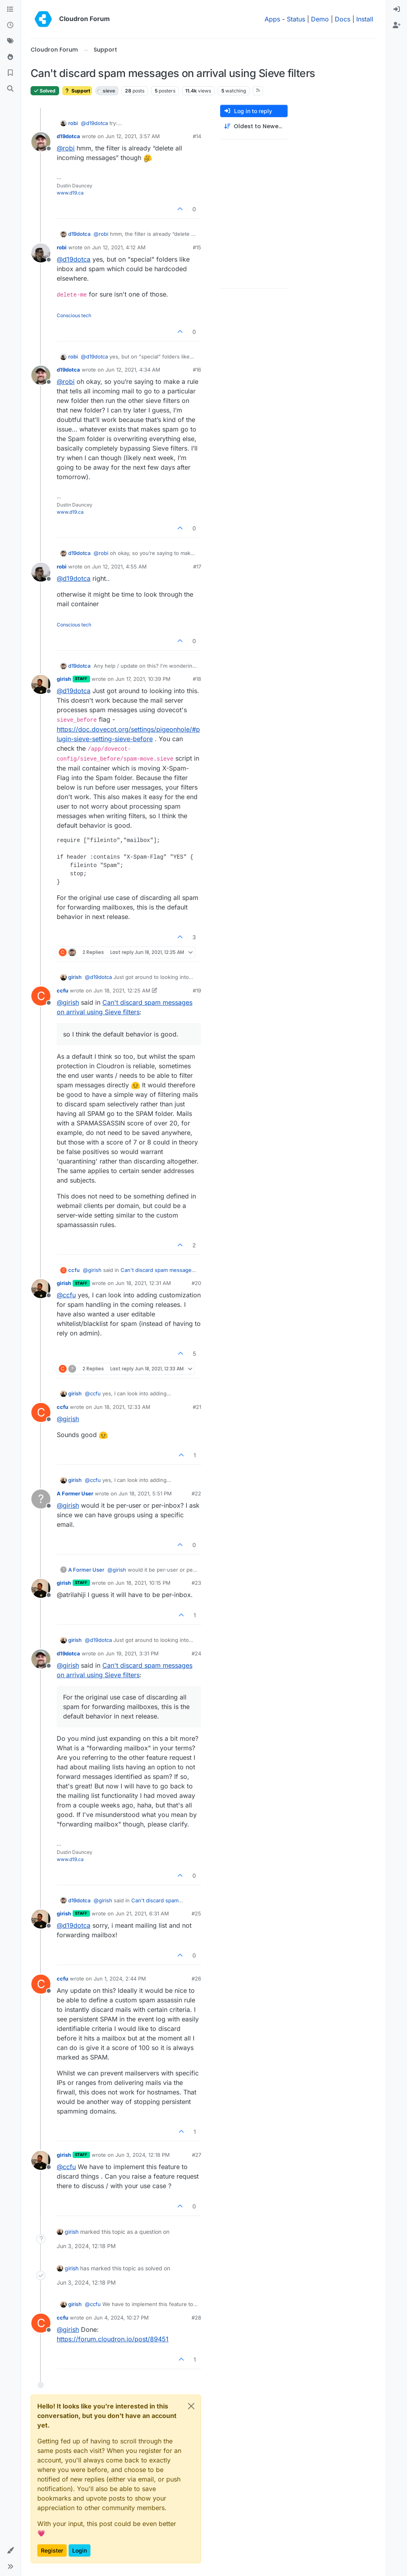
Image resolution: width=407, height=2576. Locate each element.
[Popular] (10, 57)
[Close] (191, 2406)
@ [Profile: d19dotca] (94, 123)
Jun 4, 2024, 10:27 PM (121, 2317)
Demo (320, 19)
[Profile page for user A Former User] (40, 1499)
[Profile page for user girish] (40, 684)
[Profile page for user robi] (40, 252)
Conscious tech (74, 315)
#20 (196, 1283)
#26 (196, 1978)
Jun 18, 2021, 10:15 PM (143, 1583)
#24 (196, 1653)
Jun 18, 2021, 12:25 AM (122, 990)
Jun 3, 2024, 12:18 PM (142, 2155)
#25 (196, 1913)
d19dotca (68, 136)
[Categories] (10, 9)
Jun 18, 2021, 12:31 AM (143, 1283)
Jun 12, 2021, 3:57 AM (133, 136)
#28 (196, 2317)
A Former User (75, 1493)
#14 (197, 136)
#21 (197, 1407)
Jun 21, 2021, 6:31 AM (142, 1913)
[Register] (397, 25)
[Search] (10, 89)
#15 (197, 247)
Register (52, 2550)
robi (73, 123)
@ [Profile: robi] (66, 148)
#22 (196, 1493)
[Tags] (10, 41)
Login (79, 2550)
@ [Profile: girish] (68, 1002)
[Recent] (10, 25)
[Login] (397, 9)
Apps (272, 19)
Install (364, 19)
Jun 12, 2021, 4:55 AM (119, 566)
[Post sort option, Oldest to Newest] (254, 126)
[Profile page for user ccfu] (40, 996)
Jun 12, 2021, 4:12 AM (119, 247)
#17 (197, 566)
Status (296, 19)
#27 (196, 2155)
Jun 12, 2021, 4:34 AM (133, 369)
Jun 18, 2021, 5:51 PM (145, 1493)
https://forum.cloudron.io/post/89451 (113, 2339)
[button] (10, 2550)
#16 (197, 369)
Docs (342, 19)
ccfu (62, 990)
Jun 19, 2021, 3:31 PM (132, 1653)
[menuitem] (397, 9)
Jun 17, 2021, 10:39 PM (143, 679)
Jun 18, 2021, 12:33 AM (122, 1407)
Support (77, 91)
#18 (197, 679)
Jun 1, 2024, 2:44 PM (120, 1978)
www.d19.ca (70, 193)
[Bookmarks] (10, 73)
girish (64, 679)
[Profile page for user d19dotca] (40, 141)
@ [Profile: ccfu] (66, 1295)
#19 (197, 990)
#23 (196, 1583)
